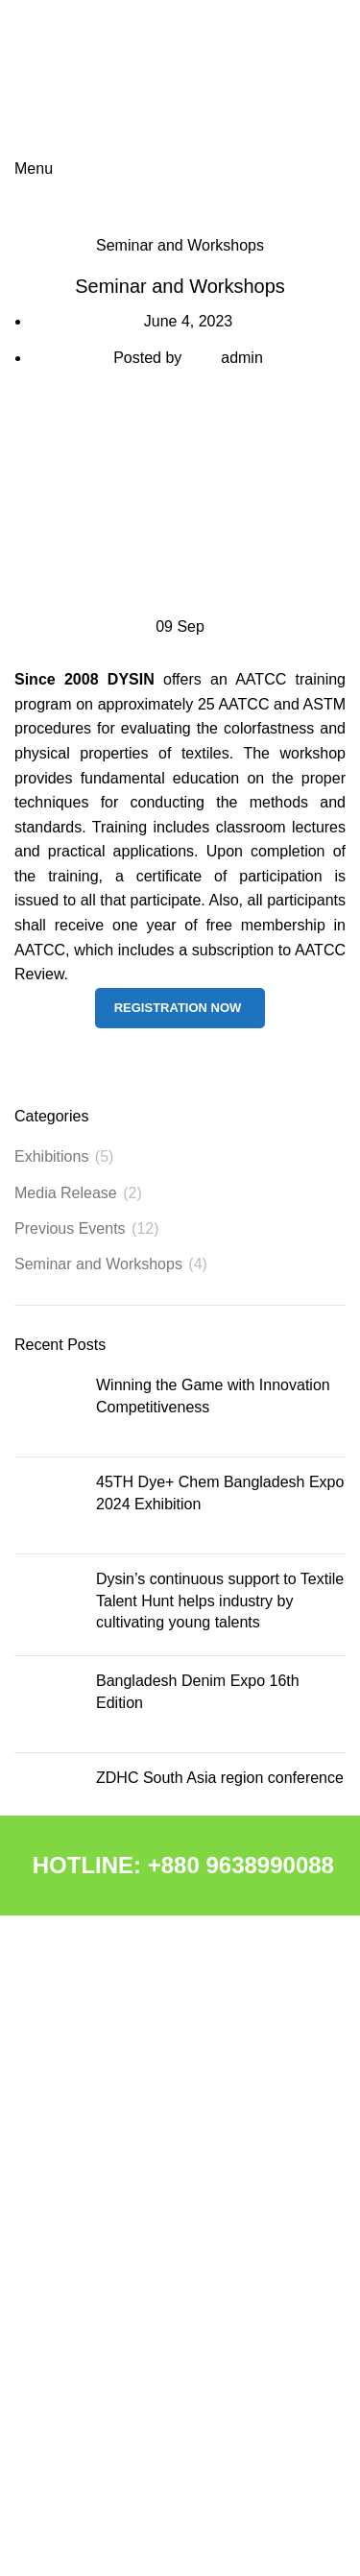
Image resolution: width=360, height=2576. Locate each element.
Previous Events (70, 1228)
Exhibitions (51, 1156)
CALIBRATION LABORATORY (105, 2272)
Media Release (65, 1193)
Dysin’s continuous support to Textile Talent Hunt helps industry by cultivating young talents (220, 1600)
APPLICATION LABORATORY (105, 2305)
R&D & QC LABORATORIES (100, 2240)
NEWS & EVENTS (69, 2338)
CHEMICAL (49, 2108)
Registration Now (178, 1007)
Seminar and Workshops (180, 245)
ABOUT (37, 2075)
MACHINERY (54, 2173)
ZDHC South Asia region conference (220, 1777)
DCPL (32, 2141)
